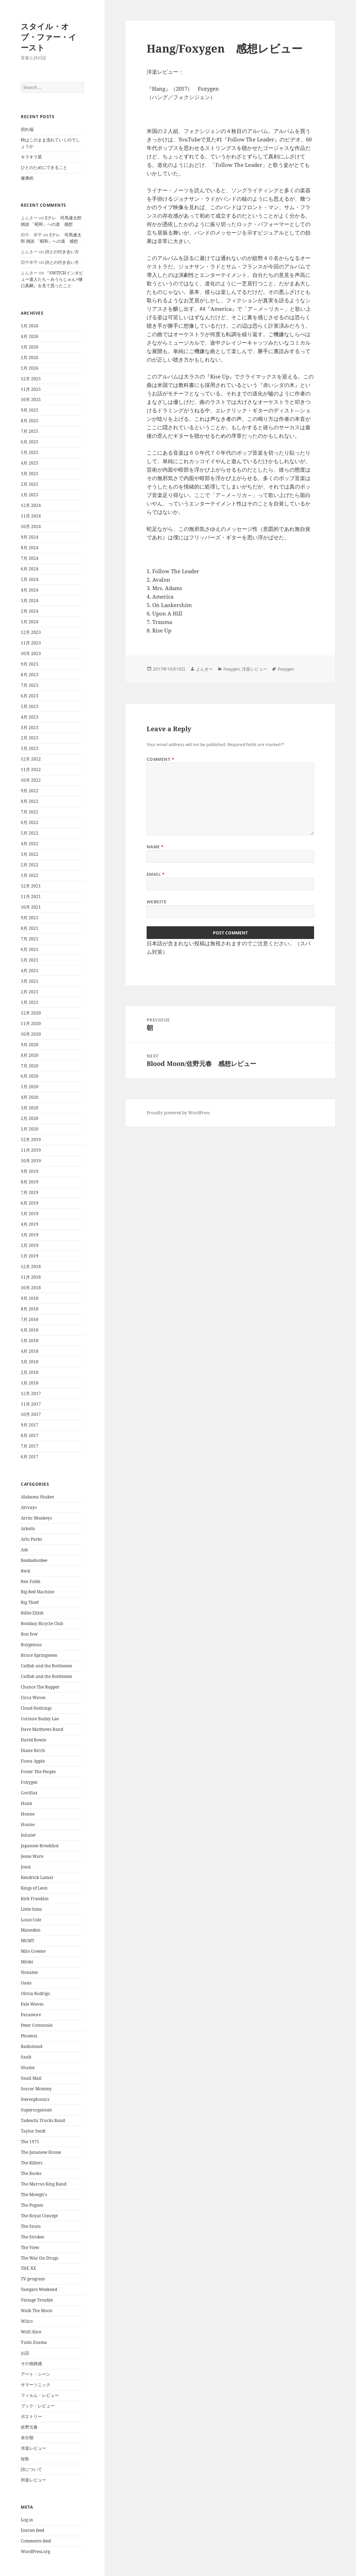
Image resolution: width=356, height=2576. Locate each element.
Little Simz (31, 1909)
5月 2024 (29, 579)
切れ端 (27, 129)
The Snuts (31, 2226)
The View (30, 2247)
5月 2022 (29, 833)
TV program (33, 2279)
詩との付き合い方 (62, 252)
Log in (27, 2520)
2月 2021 (29, 992)
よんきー (204, 669)
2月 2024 (29, 611)
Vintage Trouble (37, 2300)
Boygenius (31, 1645)
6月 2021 (29, 949)
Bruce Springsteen (39, 1655)
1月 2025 (29, 495)
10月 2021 (31, 907)
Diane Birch (33, 1750)
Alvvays (29, 1507)
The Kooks (31, 2173)
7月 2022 (29, 812)
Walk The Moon (37, 2311)
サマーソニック (35, 2385)
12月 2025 (31, 379)
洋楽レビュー (33, 2448)
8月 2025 (29, 421)
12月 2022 (31, 759)
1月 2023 (29, 748)
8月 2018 (29, 1309)
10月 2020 (31, 1034)
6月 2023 (29, 696)
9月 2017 (29, 1425)
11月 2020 (31, 1023)
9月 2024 (29, 537)
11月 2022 (31, 769)
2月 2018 (29, 1372)
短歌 (25, 2459)
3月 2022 (29, 854)
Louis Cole (31, 1920)
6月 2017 (29, 1457)
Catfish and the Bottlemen (46, 1666)
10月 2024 (31, 526)
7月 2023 (29, 685)
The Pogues (32, 2205)
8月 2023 (29, 675)
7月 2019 (29, 1192)
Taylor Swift (33, 2131)
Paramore (31, 2015)
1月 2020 (29, 1129)
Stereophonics (35, 2099)
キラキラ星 (31, 157)
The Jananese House (41, 2152)
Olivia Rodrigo (35, 1993)
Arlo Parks (31, 1539)
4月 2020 (29, 1097)
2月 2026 (29, 357)
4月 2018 (29, 1351)
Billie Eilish (32, 1613)
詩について (31, 2469)
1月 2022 (29, 875)
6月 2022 (29, 822)
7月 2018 (29, 1319)
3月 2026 (29, 347)
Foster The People (38, 1772)
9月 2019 (29, 1171)
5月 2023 (29, 706)
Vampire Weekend (39, 2289)
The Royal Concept (39, 2216)
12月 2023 (31, 632)
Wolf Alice (31, 2332)
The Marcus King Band (43, 2184)
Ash (24, 1550)
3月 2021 (29, 981)
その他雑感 (31, 2363)
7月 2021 (29, 939)
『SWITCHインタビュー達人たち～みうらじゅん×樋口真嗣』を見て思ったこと (52, 279)
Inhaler (28, 1835)
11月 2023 (31, 643)
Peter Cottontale (37, 2025)
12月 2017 (31, 1393)
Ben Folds (30, 1581)
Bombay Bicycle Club (42, 1623)
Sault (26, 2057)
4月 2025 (29, 463)
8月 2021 (29, 928)
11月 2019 (31, 1150)
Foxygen (29, 1782)
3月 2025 (29, 474)
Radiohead (31, 2046)
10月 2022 (31, 780)
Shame (28, 2068)
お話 (25, 2353)
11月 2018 (31, 1277)
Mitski (27, 1962)
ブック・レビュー (38, 2406)
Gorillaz (29, 1793)
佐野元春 (29, 2427)
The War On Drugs (39, 2258)
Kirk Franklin (35, 1899)
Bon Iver (29, 1634)
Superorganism (36, 2110)
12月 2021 (31, 886)
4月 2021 (29, 971)
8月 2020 (29, 1055)
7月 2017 (29, 1446)
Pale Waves (32, 2004)
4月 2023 (29, 717)
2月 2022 (29, 865)
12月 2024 (31, 505)
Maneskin (31, 1930)
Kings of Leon (34, 1888)
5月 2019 (29, 1214)
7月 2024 (29, 558)
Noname (29, 1972)
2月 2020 (29, 1118)
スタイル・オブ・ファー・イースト (48, 37)
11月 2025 (31, 389)
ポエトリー (31, 2416)
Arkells (28, 1529)
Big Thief (29, 1602)
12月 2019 (31, 1139)
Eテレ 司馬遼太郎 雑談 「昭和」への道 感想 (51, 221)
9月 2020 (29, 1045)
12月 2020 (31, 1013)
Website (156, 902)
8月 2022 (29, 801)
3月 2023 (29, 728)
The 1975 (30, 2142)
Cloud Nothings (36, 1708)
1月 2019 (29, 1256)
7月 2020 (29, 1066)
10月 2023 (31, 653)
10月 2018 (31, 1288)
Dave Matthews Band (42, 1729)
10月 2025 (31, 399)
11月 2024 (31, 516)
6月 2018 (29, 1330)
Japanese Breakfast (40, 1846)
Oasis (26, 1983)
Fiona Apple (33, 1761)
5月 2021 (29, 960)
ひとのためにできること (44, 167)
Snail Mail (31, 2078)
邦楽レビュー (33, 2480)
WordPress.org (35, 2551)
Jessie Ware (32, 1856)
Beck (25, 1571)
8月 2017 (29, 1435)
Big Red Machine (37, 1592)
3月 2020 (29, 1108)
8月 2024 (29, 548)
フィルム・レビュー (40, 2395)
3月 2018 (29, 1362)
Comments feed (36, 2541)
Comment (160, 759)
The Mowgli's (34, 2195)
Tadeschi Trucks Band (43, 2120)
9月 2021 (29, 918)
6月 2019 (29, 1203)
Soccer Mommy (36, 2089)
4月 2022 (29, 844)
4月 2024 (29, 590)
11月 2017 (31, 1404)
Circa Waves (33, 1698)
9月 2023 (29, 664)
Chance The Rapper (40, 1687)
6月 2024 (29, 569)
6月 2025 (29, 442)
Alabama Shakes (37, 1497)
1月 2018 (29, 1383)
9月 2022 (29, 791)
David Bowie (33, 1740)
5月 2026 (29, 326)
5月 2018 (29, 1341)
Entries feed (32, 2530)
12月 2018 (31, 1266)
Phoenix (29, 2036)
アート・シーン (35, 2374)
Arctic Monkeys (36, 1518)
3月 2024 (29, 601)
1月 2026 (29, 368)
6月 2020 (29, 1076)
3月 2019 (29, 1235)
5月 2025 (29, 452)
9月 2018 (29, 1298)
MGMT (27, 1941)
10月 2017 (31, 1414)
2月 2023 (29, 738)
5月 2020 (29, 1087)
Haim (26, 1803)
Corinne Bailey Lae (40, 1719)
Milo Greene (33, 1951)
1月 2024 (29, 622)
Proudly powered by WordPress (178, 1113)
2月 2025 (29, 484)
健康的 (27, 178)
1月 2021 (29, 1002)
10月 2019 (31, 1161)
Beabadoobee (34, 1560)
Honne (28, 1814)
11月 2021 (31, 896)
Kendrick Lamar (37, 1877)
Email (156, 874)
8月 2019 (29, 1182)
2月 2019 (29, 1245)
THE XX (28, 2268)
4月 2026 (29, 336)
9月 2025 (29, 410)
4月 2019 (29, 1224)
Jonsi (26, 1867)
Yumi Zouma (34, 2342)
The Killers (31, 2163)
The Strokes (32, 2237)
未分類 (27, 2438)
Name (155, 847)
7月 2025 (29, 431)
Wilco (27, 2321)
